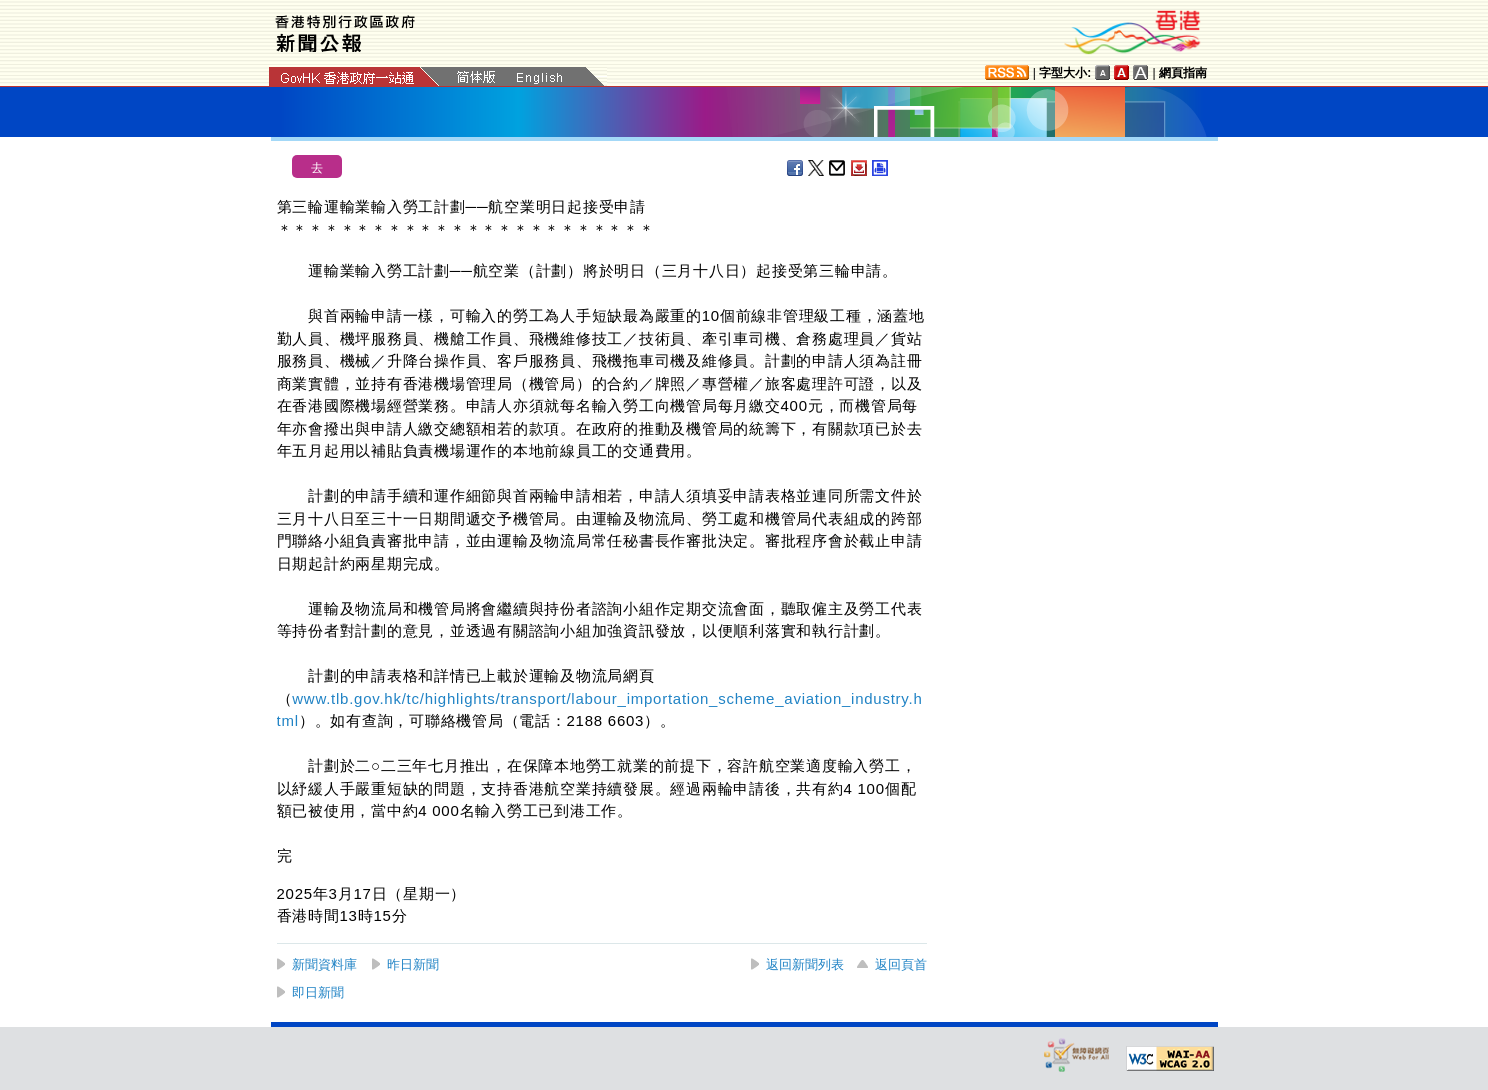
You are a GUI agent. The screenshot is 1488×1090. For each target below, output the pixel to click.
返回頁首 (901, 964)
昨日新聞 (413, 964)
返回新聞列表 (805, 964)
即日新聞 (318, 992)
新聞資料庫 (324, 964)
